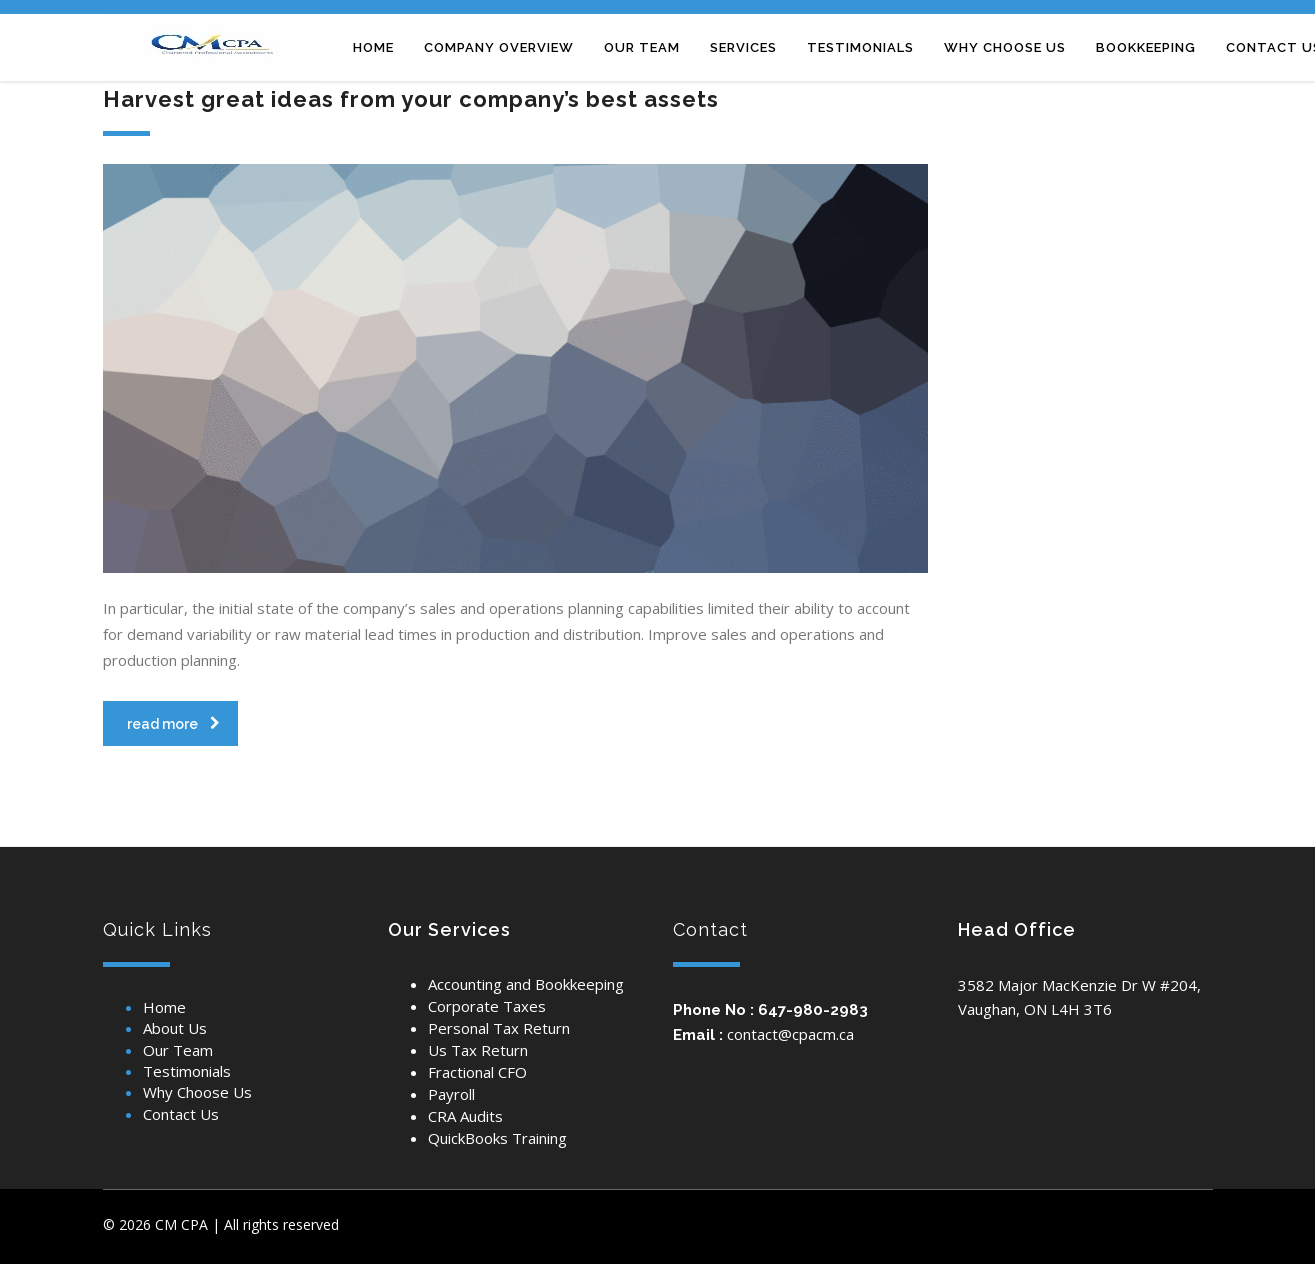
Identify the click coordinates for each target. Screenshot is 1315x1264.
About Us (175, 1028)
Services (743, 47)
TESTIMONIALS (860, 47)
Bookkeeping (1146, 47)
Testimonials (187, 1071)
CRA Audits (465, 1116)
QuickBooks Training (497, 1138)
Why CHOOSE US (1005, 47)
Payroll (451, 1094)
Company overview (499, 47)
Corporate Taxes (487, 1006)
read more (173, 724)
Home (373, 47)
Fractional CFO (477, 1072)
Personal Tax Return (499, 1028)
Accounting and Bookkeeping (526, 984)
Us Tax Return (478, 1050)
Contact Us (181, 1114)
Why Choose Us (197, 1092)
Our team (642, 47)
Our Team (178, 1050)
